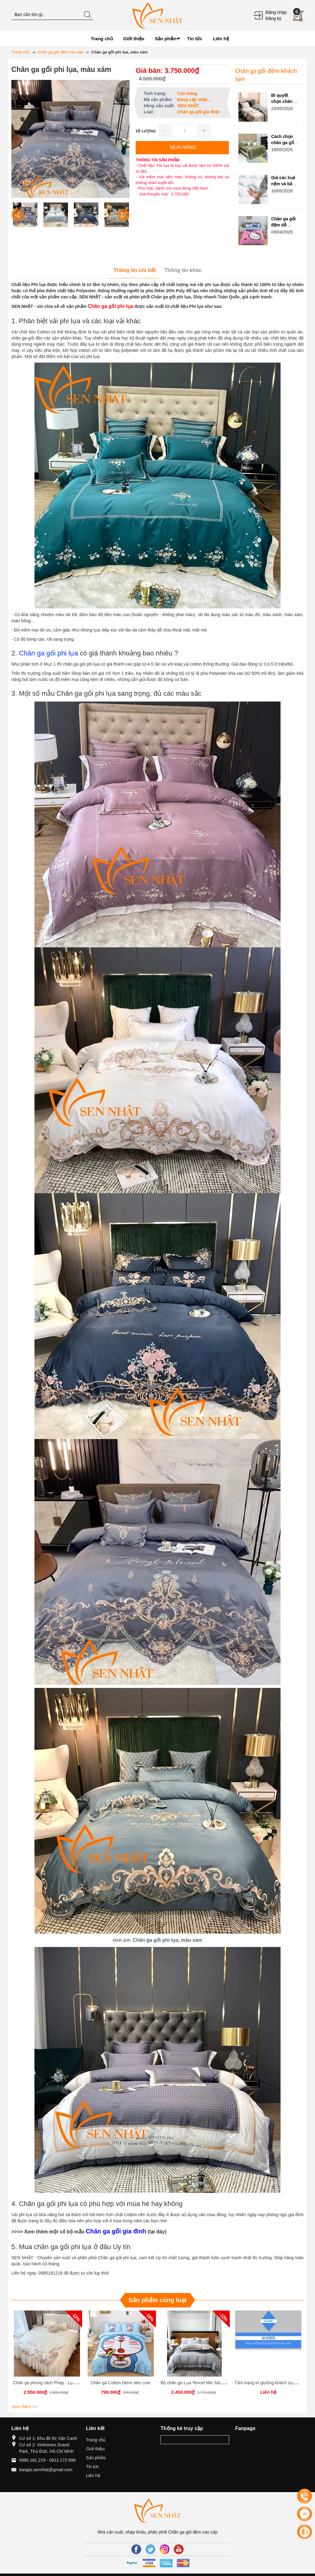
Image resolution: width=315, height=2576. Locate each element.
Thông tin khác (182, 270)
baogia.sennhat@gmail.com (46, 2469)
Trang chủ (96, 2439)
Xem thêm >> (24, 2406)
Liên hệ (93, 2475)
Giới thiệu (95, 2448)
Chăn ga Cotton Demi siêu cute (121, 2382)
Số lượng (146, 131)
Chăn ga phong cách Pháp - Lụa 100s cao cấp (57, 2382)
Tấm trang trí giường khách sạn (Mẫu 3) (272, 2382)
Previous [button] (17, 215)
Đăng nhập (276, 12)
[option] (25, 215)
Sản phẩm (96, 2457)
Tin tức (92, 2466)
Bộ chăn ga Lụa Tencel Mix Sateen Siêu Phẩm (205, 2382)
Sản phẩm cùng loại (158, 2300)
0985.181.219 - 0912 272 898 (47, 2460)
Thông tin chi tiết (135, 270)
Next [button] (123, 215)
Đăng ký (273, 18)
